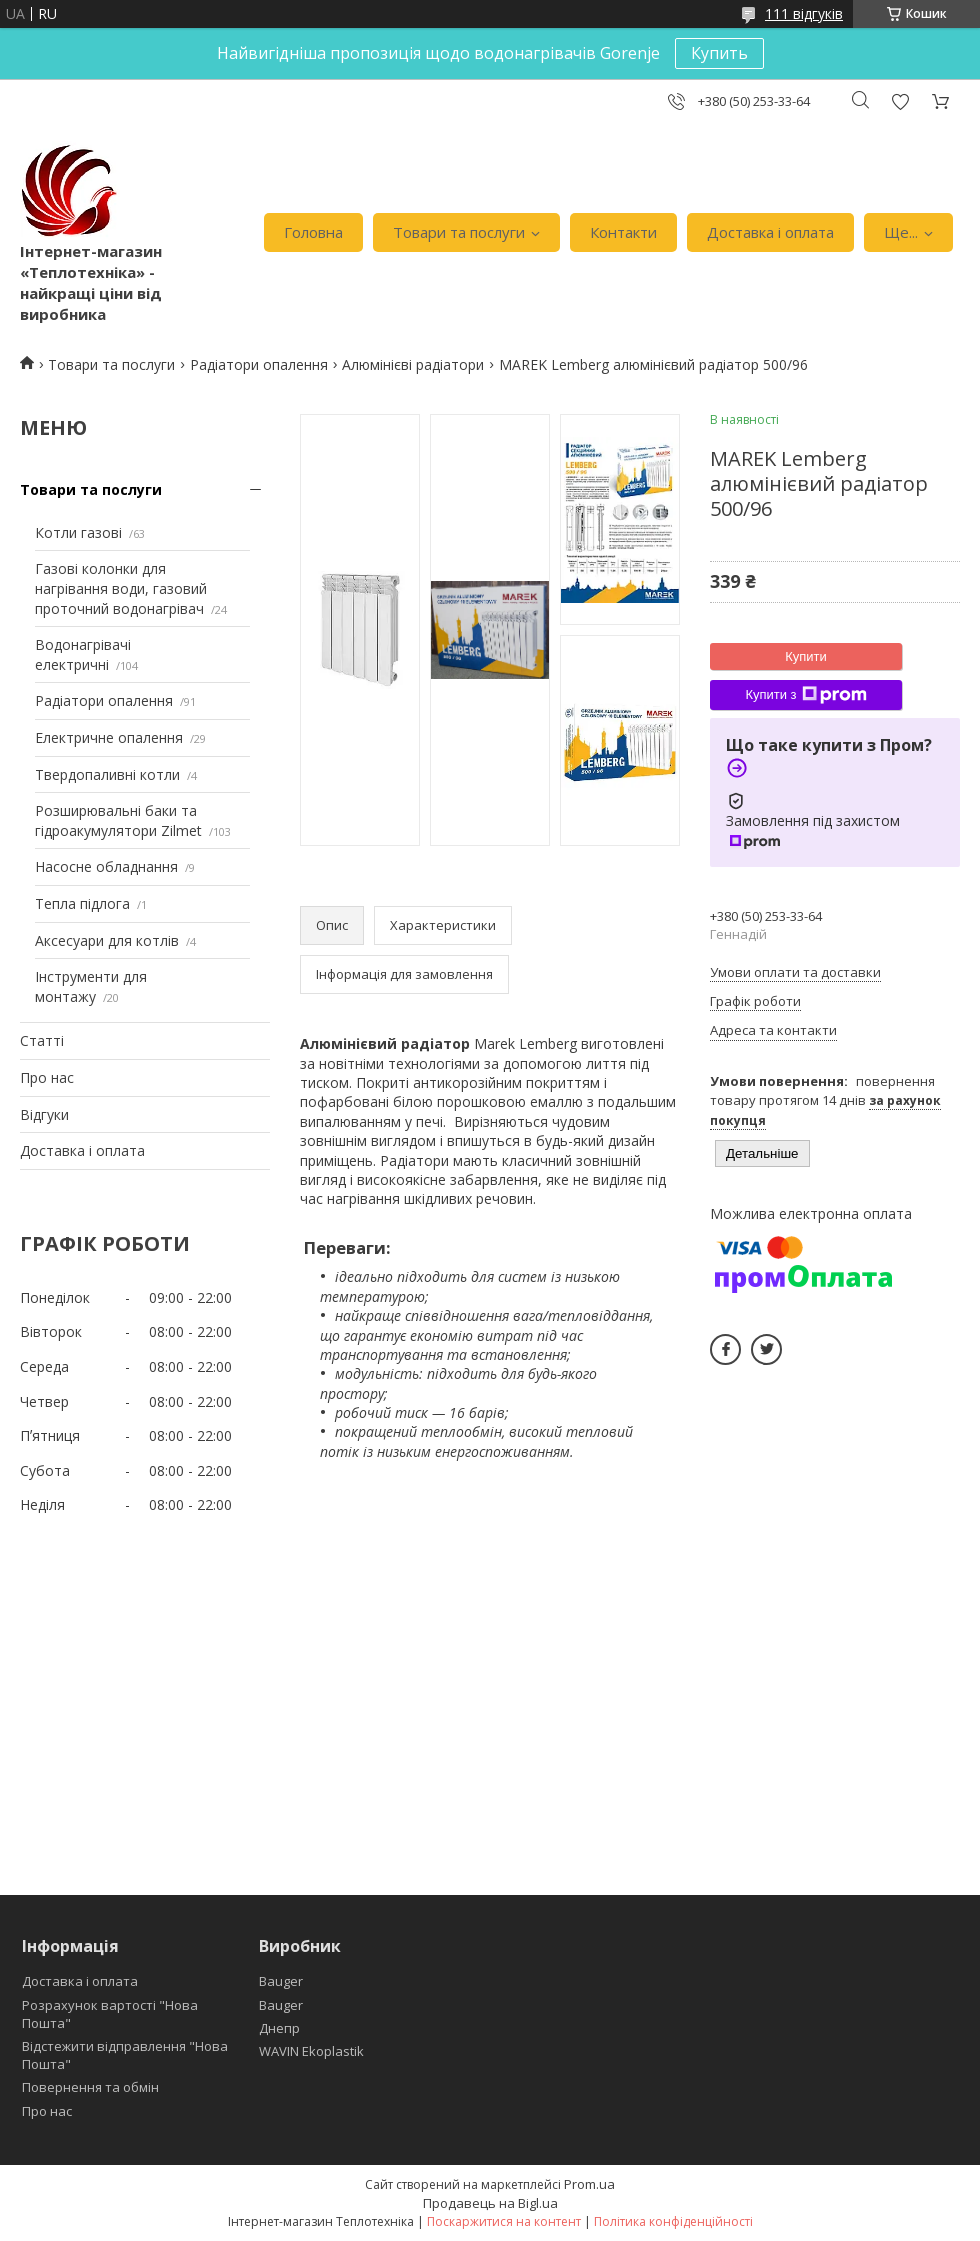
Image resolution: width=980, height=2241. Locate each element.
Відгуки (44, 1114)
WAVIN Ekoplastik (311, 2051)
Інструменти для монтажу (91, 986)
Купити (806, 656)
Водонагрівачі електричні (83, 654)
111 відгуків (804, 13)
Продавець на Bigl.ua (490, 2203)
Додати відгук (900, 101)
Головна (313, 232)
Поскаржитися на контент (504, 2221)
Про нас (47, 1077)
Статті (42, 1040)
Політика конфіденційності (673, 2221)
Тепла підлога (82, 903)
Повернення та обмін (90, 2087)
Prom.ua (589, 2184)
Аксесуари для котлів (107, 940)
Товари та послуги (459, 232)
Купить (719, 53)
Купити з (805, 695)
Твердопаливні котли (107, 774)
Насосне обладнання (106, 866)
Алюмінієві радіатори (413, 364)
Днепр (279, 2028)
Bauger (281, 1981)
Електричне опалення (109, 737)
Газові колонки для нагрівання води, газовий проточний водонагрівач (121, 588)
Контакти (623, 232)
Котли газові (78, 532)
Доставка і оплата (770, 232)
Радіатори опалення (259, 364)
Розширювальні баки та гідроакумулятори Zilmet (118, 820)
